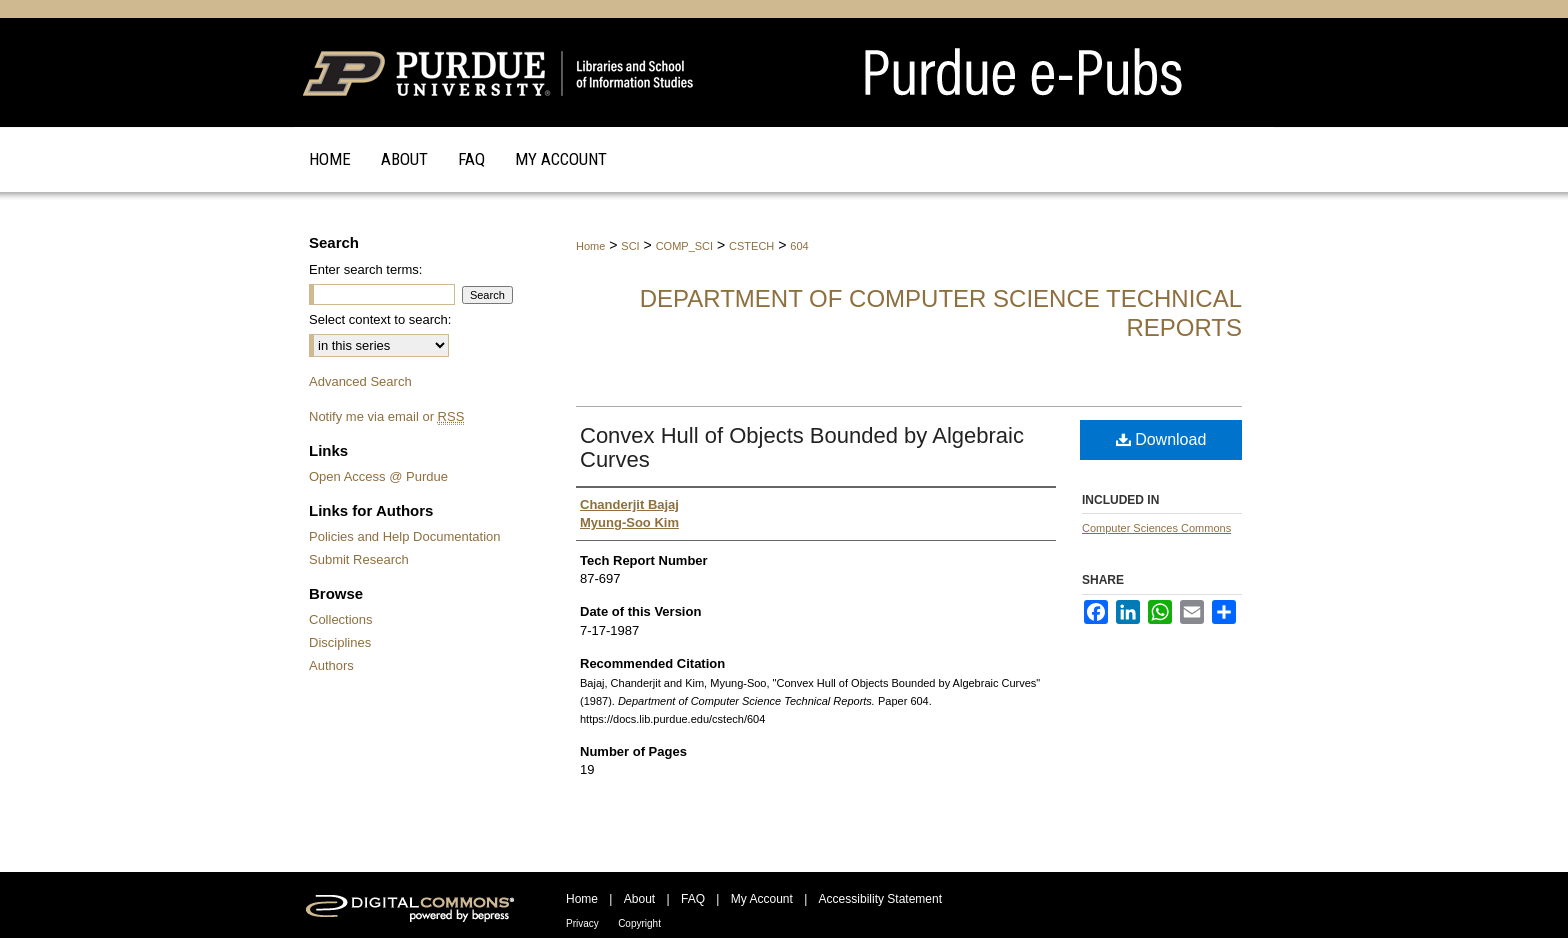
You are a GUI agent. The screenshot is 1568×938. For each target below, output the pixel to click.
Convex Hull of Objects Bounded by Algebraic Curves (802, 447)
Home (590, 246)
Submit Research (359, 559)
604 (799, 246)
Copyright (639, 923)
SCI (630, 246)
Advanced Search (360, 381)
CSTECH (751, 246)
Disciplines (340, 642)
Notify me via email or (386, 416)
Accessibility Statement (880, 899)
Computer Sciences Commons (1156, 528)
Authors (331, 665)
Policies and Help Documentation (405, 536)
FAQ (693, 899)
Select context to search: (380, 319)
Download (1161, 439)
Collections (341, 619)
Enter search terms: (365, 269)
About (639, 899)
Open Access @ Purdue (378, 476)
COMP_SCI (684, 246)
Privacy (582, 923)
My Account (762, 899)
